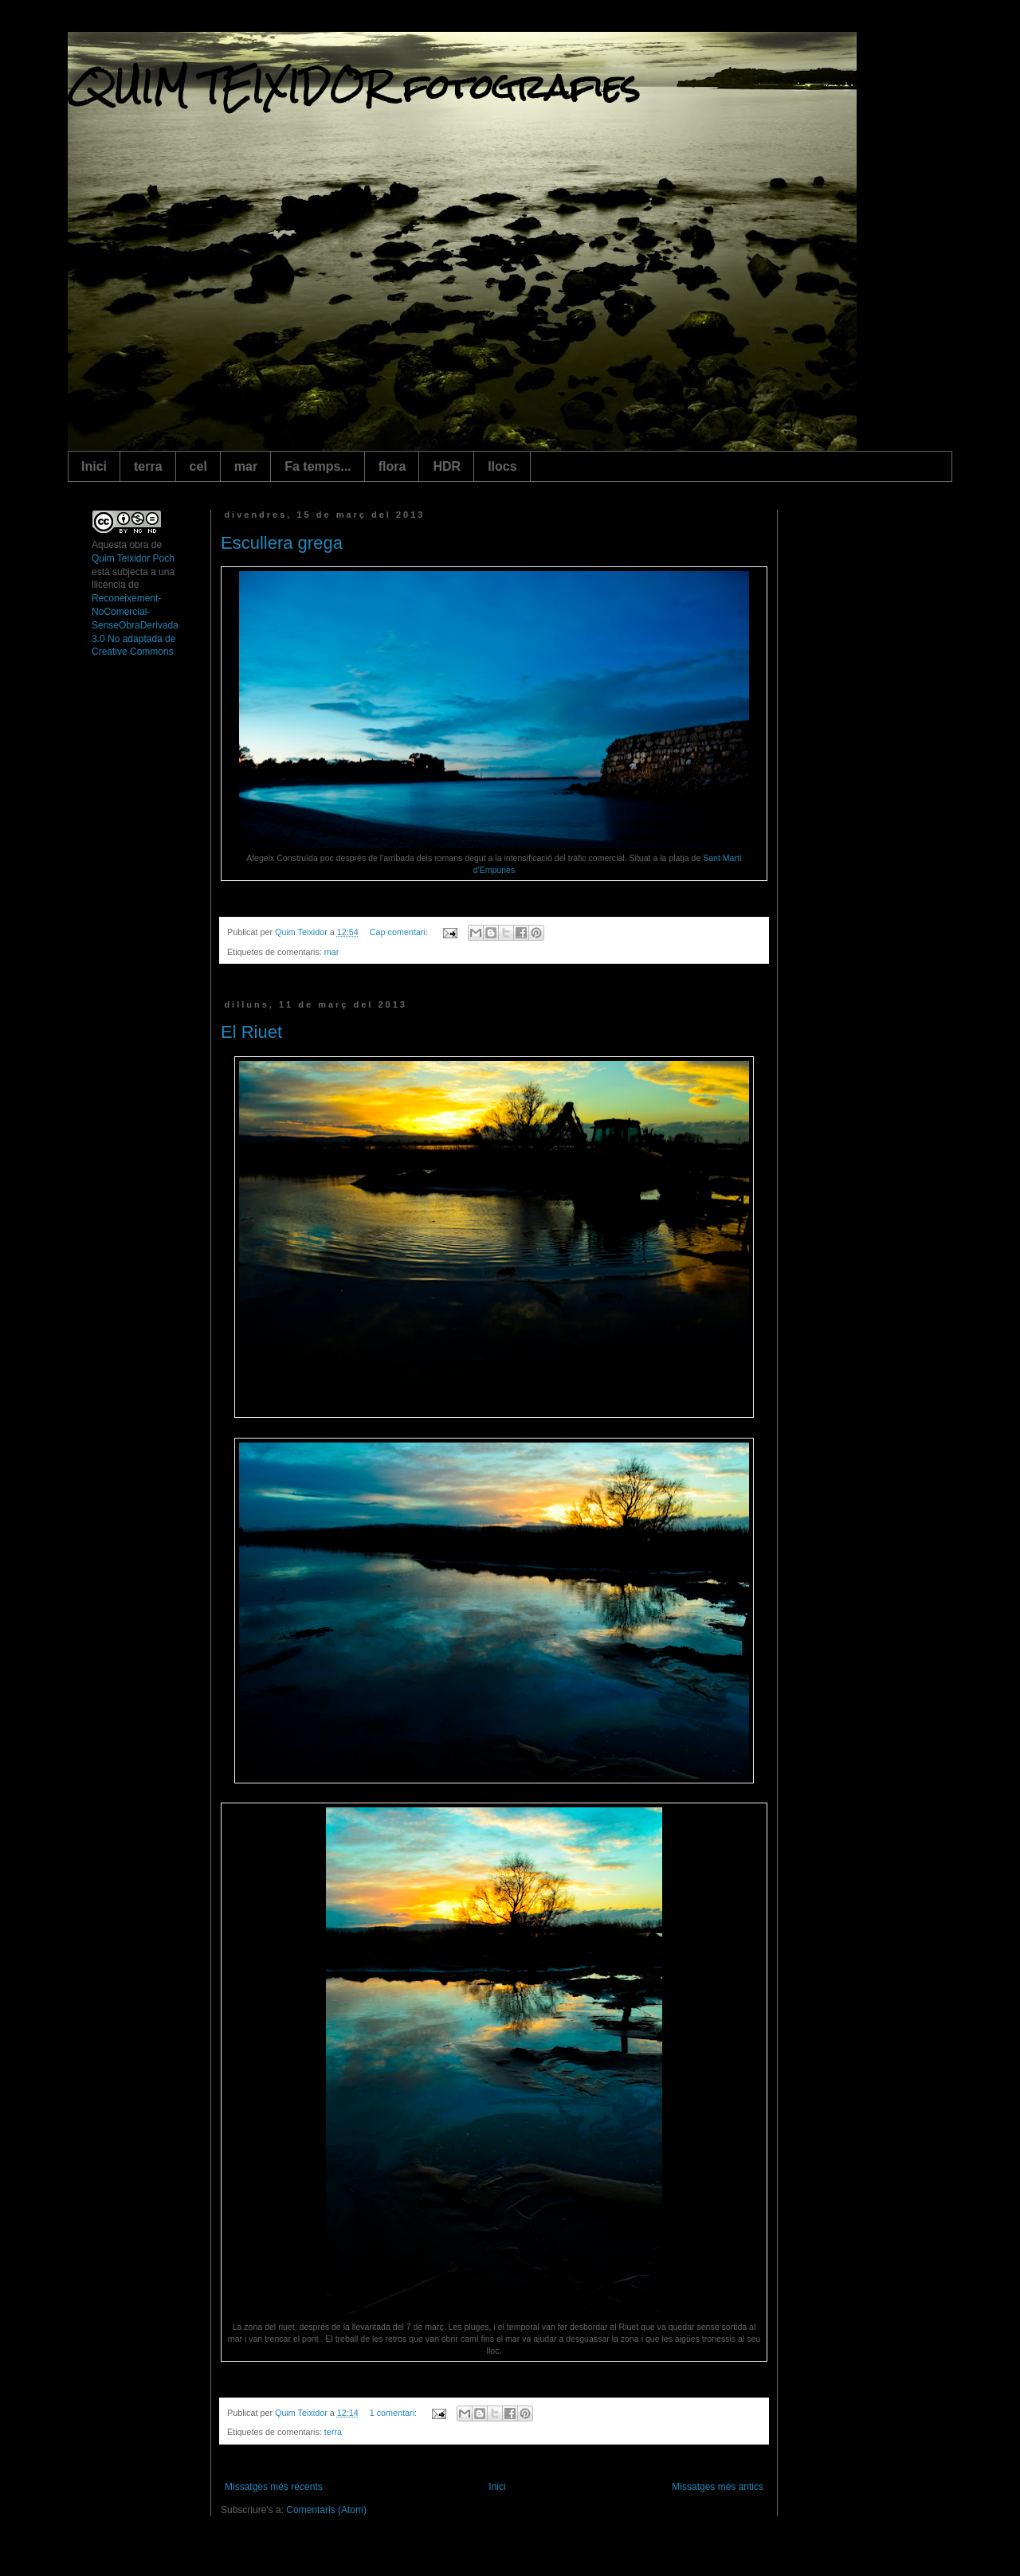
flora (392, 466)
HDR (447, 466)
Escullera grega (282, 543)
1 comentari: (394, 2412)
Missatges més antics (717, 2486)
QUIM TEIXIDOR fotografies (354, 86)
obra (138, 544)
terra (148, 466)
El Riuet (251, 1032)
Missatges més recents (274, 2486)
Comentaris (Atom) (326, 2509)
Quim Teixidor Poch (133, 558)
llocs (502, 466)
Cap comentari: (400, 932)
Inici (94, 466)
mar (245, 466)
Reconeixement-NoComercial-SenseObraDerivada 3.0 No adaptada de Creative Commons (135, 625)
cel (198, 466)
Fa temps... (317, 466)
